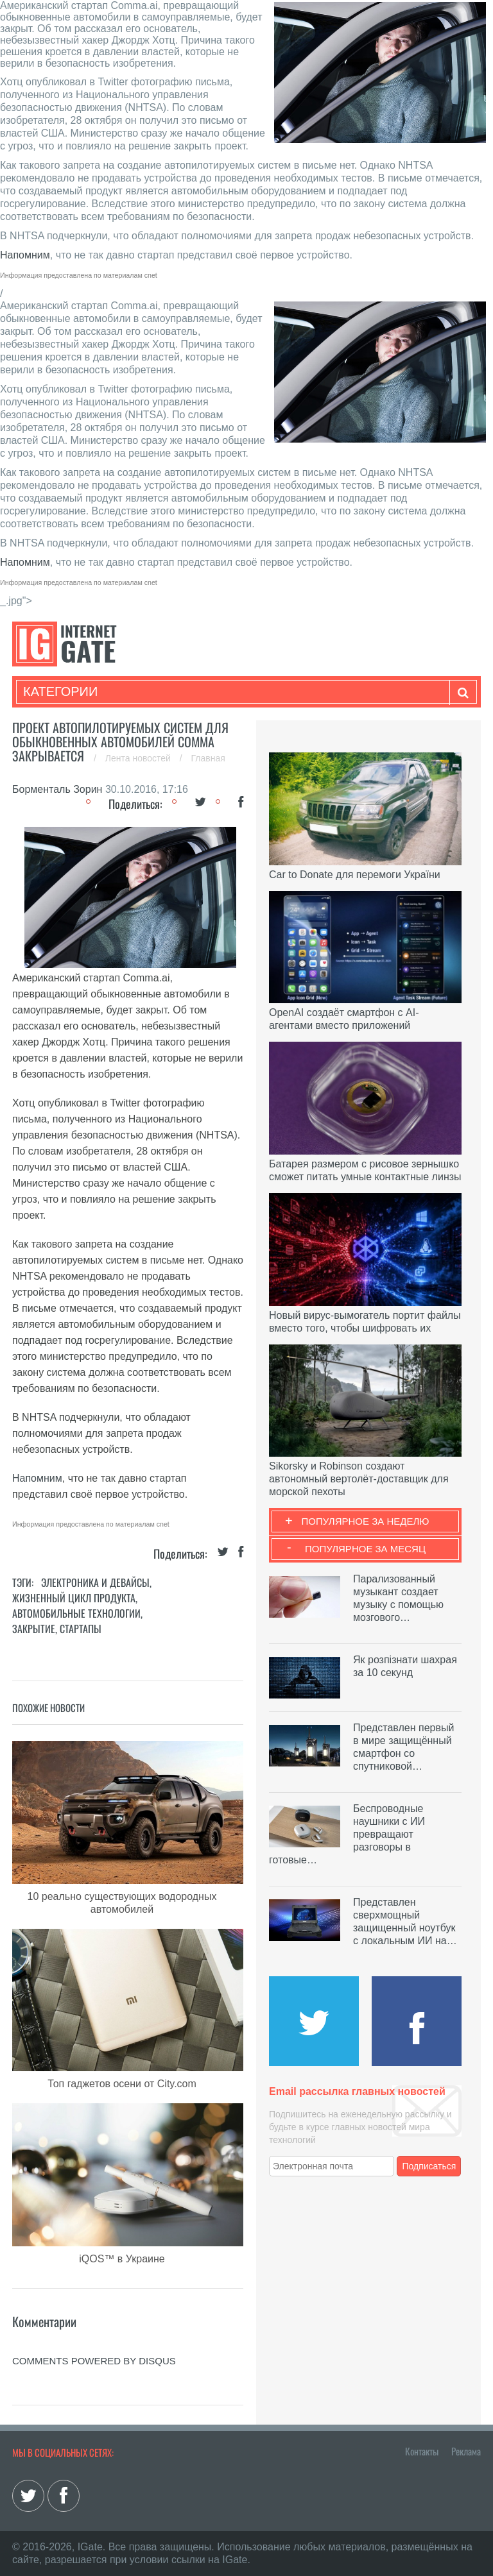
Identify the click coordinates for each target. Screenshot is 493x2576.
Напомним (25, 255)
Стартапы (80, 1628)
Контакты (421, 2451)
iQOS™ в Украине (121, 2258)
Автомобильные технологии (76, 1613)
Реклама (466, 2451)
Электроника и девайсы (95, 1582)
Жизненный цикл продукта (73, 1598)
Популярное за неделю (365, 1521)
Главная (208, 758)
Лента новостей (139, 758)
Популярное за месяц (365, 1548)
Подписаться (429, 2166)
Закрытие (33, 1628)
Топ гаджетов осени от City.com (122, 2083)
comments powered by (94, 2360)
